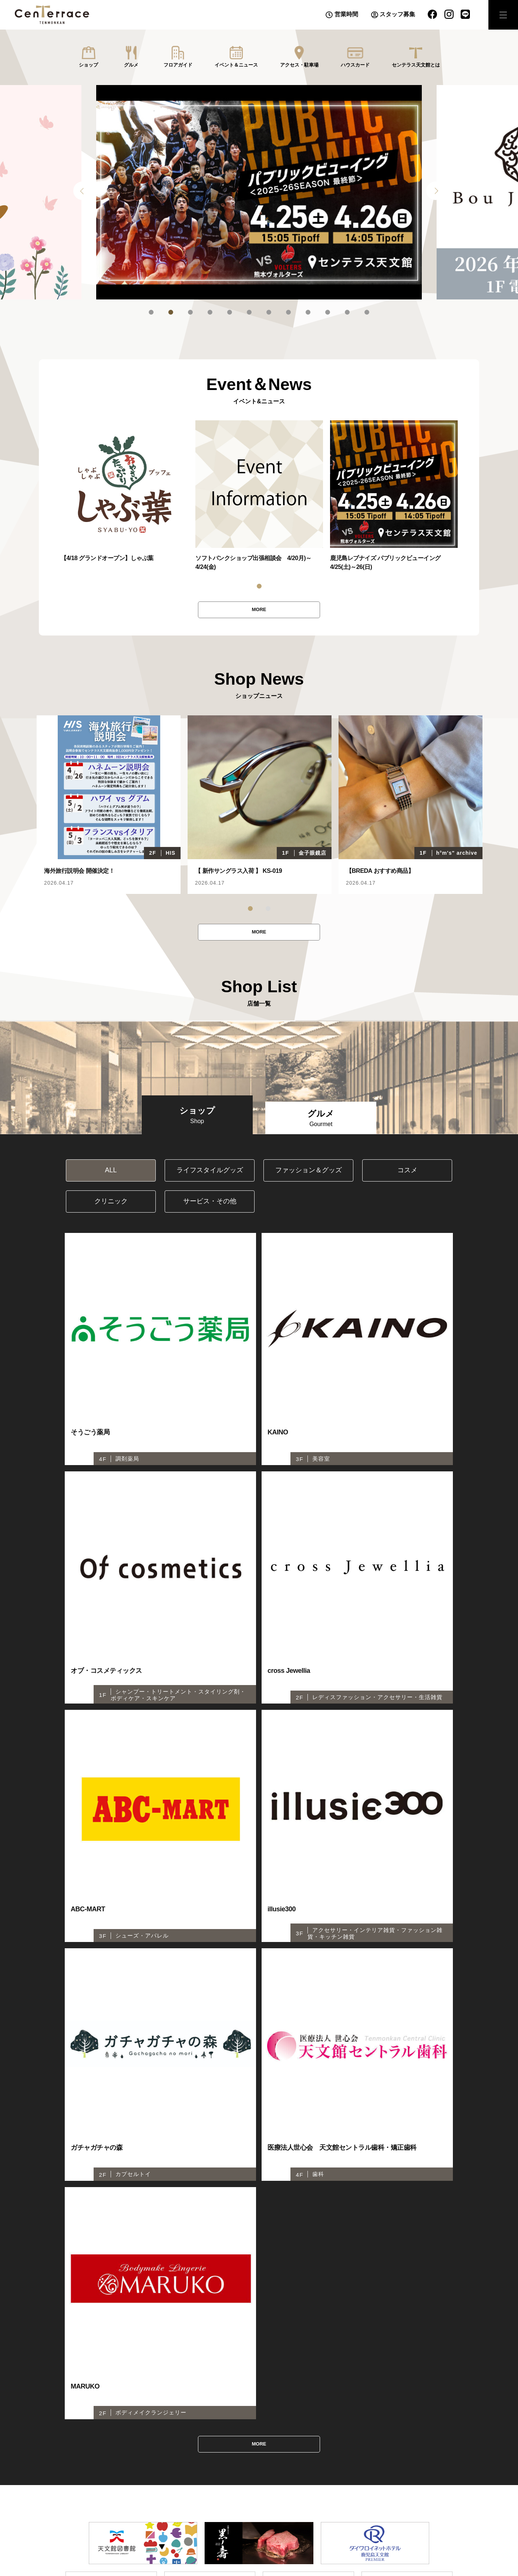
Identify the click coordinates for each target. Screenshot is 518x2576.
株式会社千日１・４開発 (411, 2387)
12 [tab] (366, 312)
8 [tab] (288, 312)
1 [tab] (151, 312)
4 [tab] (210, 312)
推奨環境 (360, 2387)
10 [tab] (327, 312)
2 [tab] (170, 312)
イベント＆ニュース (236, 65)
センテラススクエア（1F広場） (177, 2387)
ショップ (88, 65)
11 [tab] (347, 312)
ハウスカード (355, 65)
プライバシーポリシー (312, 2387)
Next (435, 191)
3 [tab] (190, 312)
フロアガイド (178, 65)
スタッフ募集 (397, 14)
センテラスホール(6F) (103, 2387)
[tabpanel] (259, 192)
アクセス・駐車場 (299, 65)
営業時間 (346, 14)
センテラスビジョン (250, 2387)
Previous (82, 191)
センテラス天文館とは (416, 65)
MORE (259, 610)
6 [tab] (249, 312)
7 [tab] (268, 312)
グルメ (131, 65)
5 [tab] (229, 312)
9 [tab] (308, 312)
